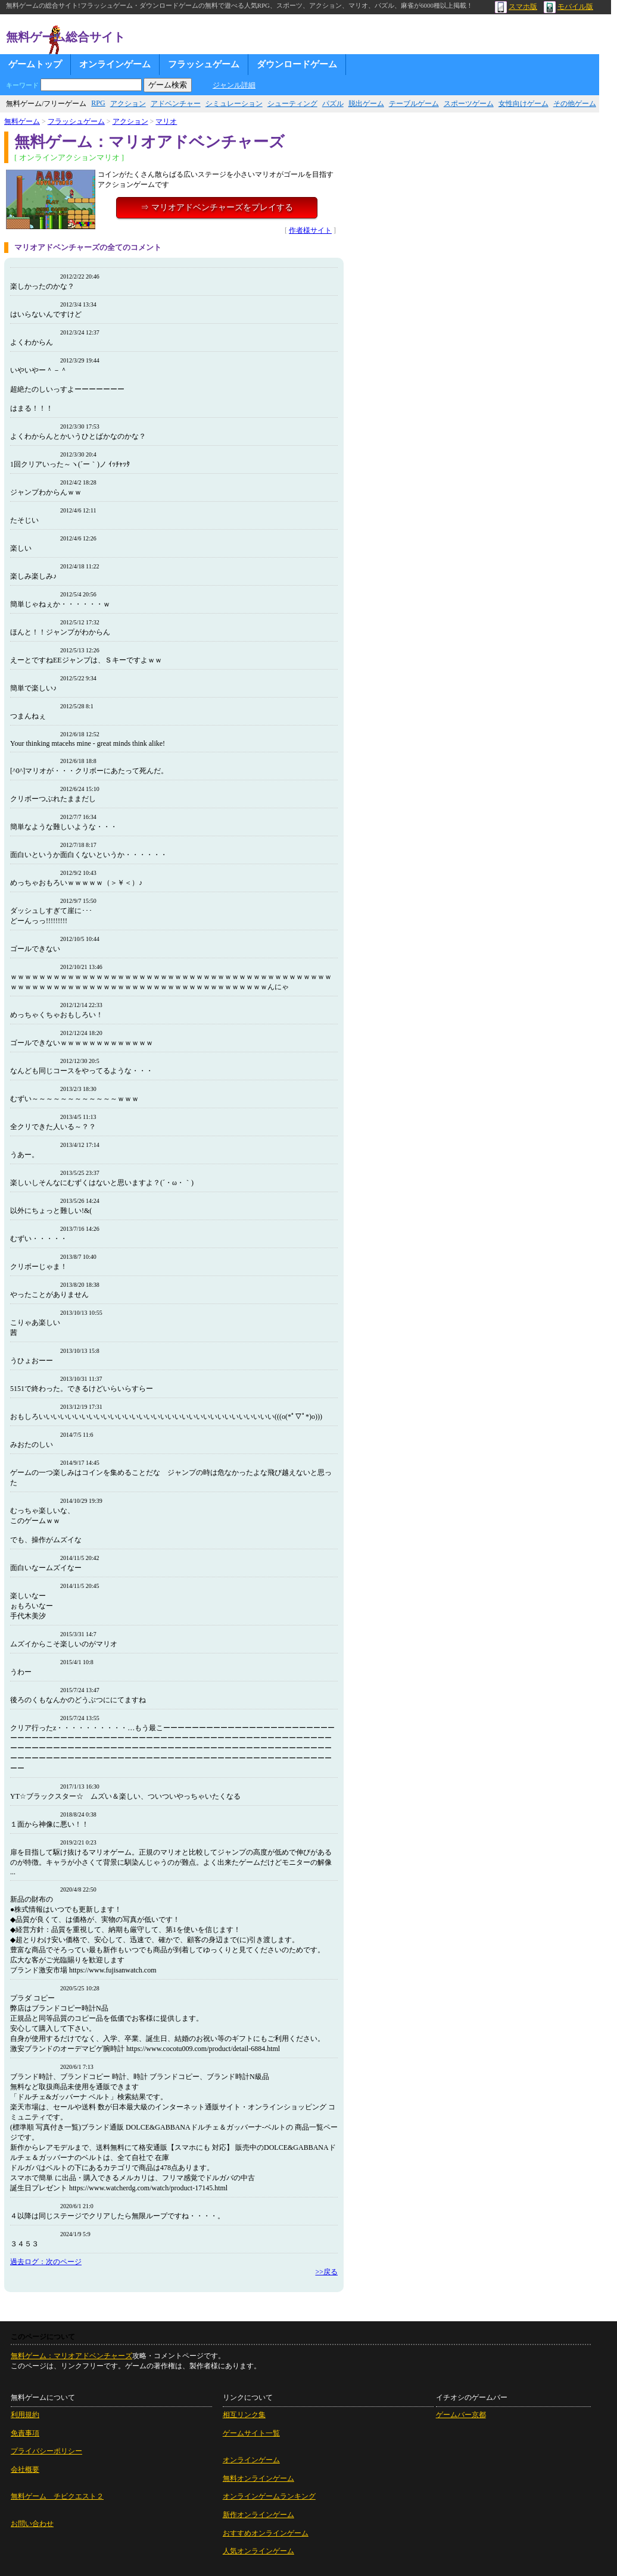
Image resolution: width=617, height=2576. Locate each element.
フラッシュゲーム (203, 64)
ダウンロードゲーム (297, 64)
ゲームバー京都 (461, 2415)
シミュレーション (234, 103)
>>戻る (326, 2272)
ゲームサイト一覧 (251, 2433)
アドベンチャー (176, 103)
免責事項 (25, 2433)
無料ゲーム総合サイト (65, 36)
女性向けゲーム (523, 103)
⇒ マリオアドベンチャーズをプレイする (217, 207)
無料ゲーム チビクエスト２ (57, 2496)
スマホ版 (516, 6)
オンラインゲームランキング (269, 2496)
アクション (128, 103)
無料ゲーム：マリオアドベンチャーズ (71, 2356)
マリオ (166, 121)
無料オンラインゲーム (258, 2478)
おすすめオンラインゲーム (265, 2533)
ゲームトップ (35, 64)
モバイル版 (568, 6)
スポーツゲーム (469, 103)
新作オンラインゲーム (258, 2515)
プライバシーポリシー (46, 2451)
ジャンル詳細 (234, 85)
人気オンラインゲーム (258, 2551)
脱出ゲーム (366, 103)
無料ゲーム (22, 121)
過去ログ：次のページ (46, 2262)
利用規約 (25, 2415)
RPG (98, 103)
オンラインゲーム (115, 64)
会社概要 (25, 2469)
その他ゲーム (574, 103)
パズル (333, 103)
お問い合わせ (32, 2523)
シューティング (292, 103)
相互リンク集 (244, 2415)
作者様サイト (310, 230)
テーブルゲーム (414, 103)
